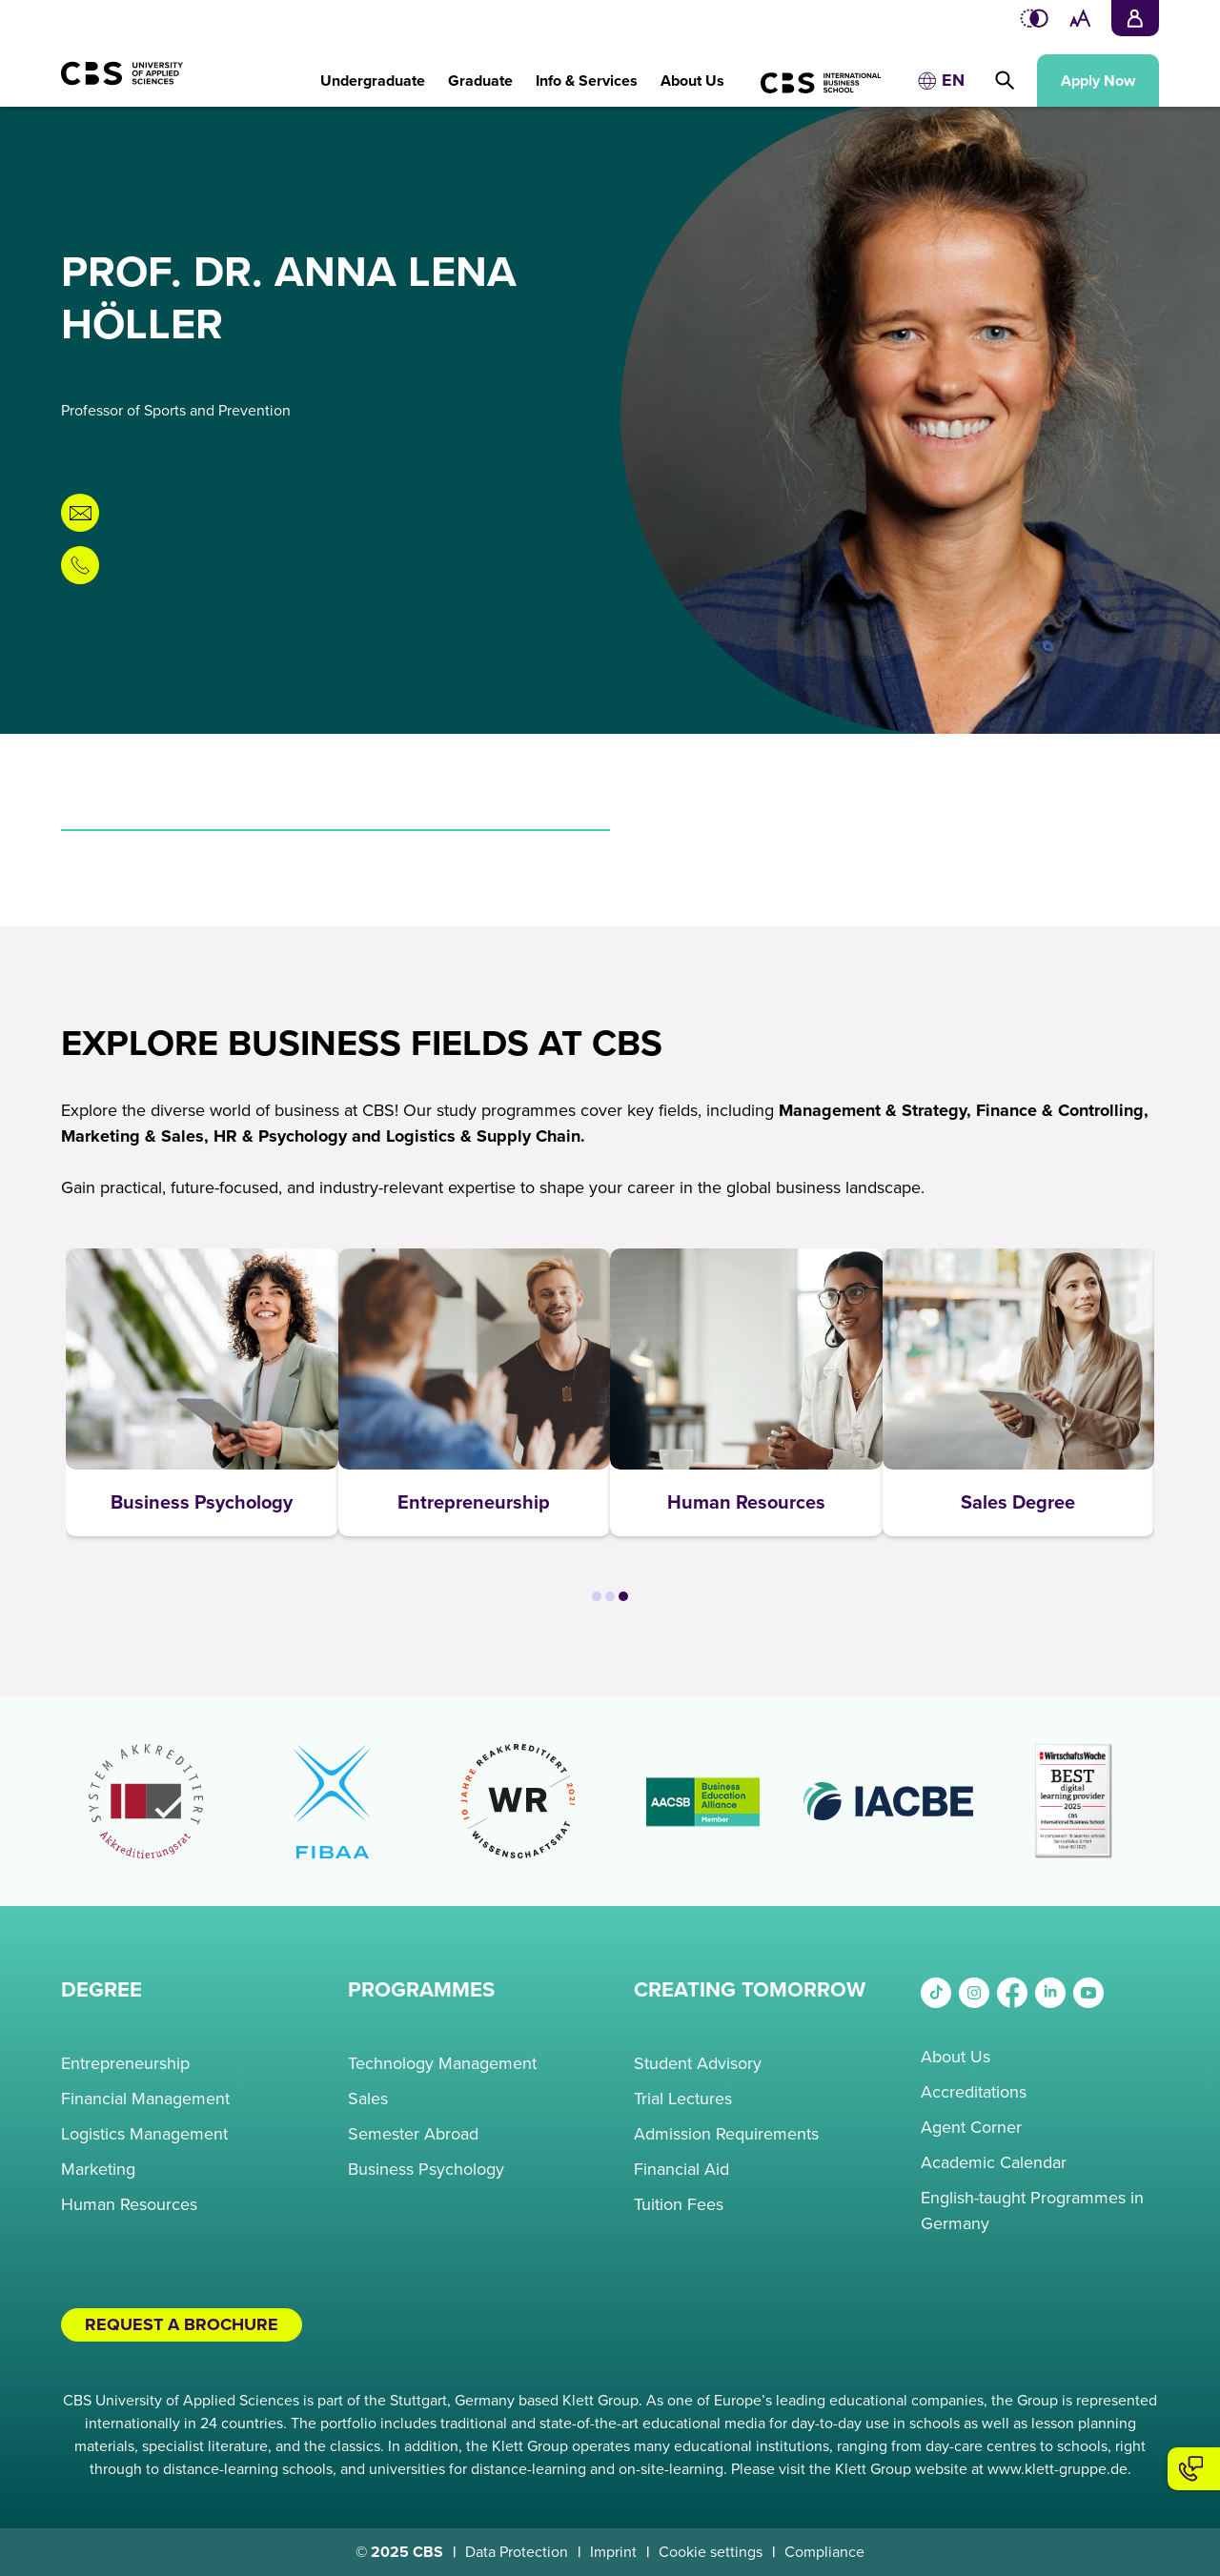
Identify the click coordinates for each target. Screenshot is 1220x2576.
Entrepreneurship (125, 2063)
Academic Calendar (994, 2162)
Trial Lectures (683, 2098)
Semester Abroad (413, 2133)
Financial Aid (681, 2169)
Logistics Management (144, 2133)
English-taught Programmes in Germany (1032, 2210)
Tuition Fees (678, 2204)
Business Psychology (426, 2169)
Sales (368, 2098)
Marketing (98, 2169)
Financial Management (145, 2098)
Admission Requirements (726, 2133)
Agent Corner (971, 2127)
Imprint (613, 2552)
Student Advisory (698, 2063)
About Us (955, 2056)
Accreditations (974, 2091)
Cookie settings (710, 2552)
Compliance (824, 2552)
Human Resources (129, 2204)
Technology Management (442, 2063)
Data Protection (516, 2552)
